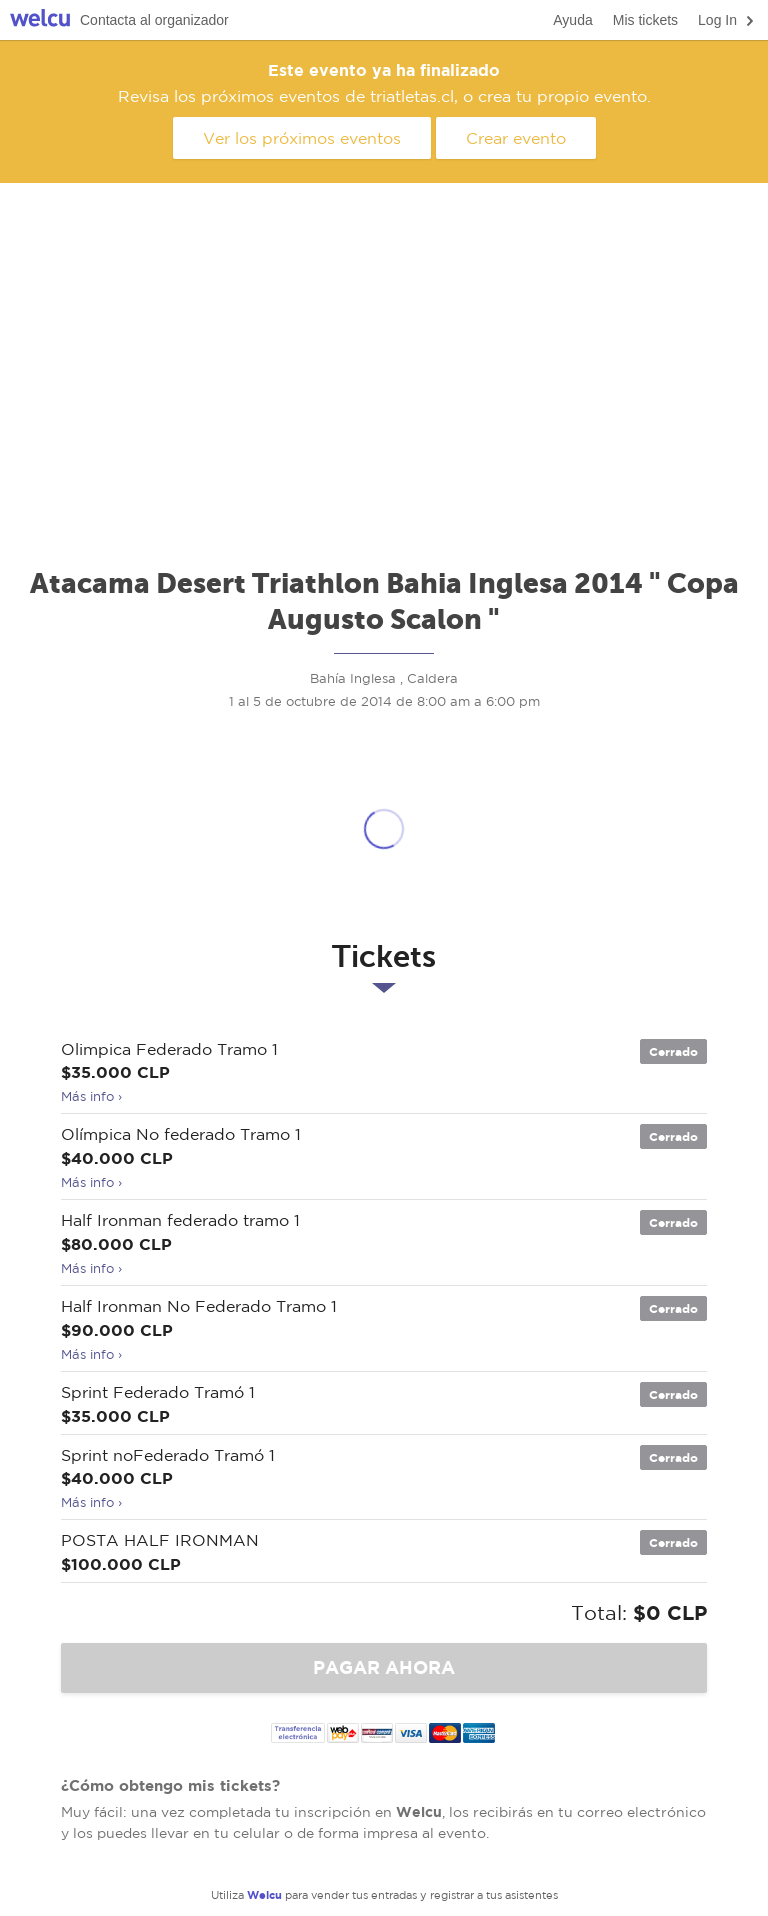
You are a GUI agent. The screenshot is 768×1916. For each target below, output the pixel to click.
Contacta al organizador (154, 20)
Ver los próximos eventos (302, 138)
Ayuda (572, 20)
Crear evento (516, 138)
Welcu (40, 20)
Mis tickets (645, 20)
